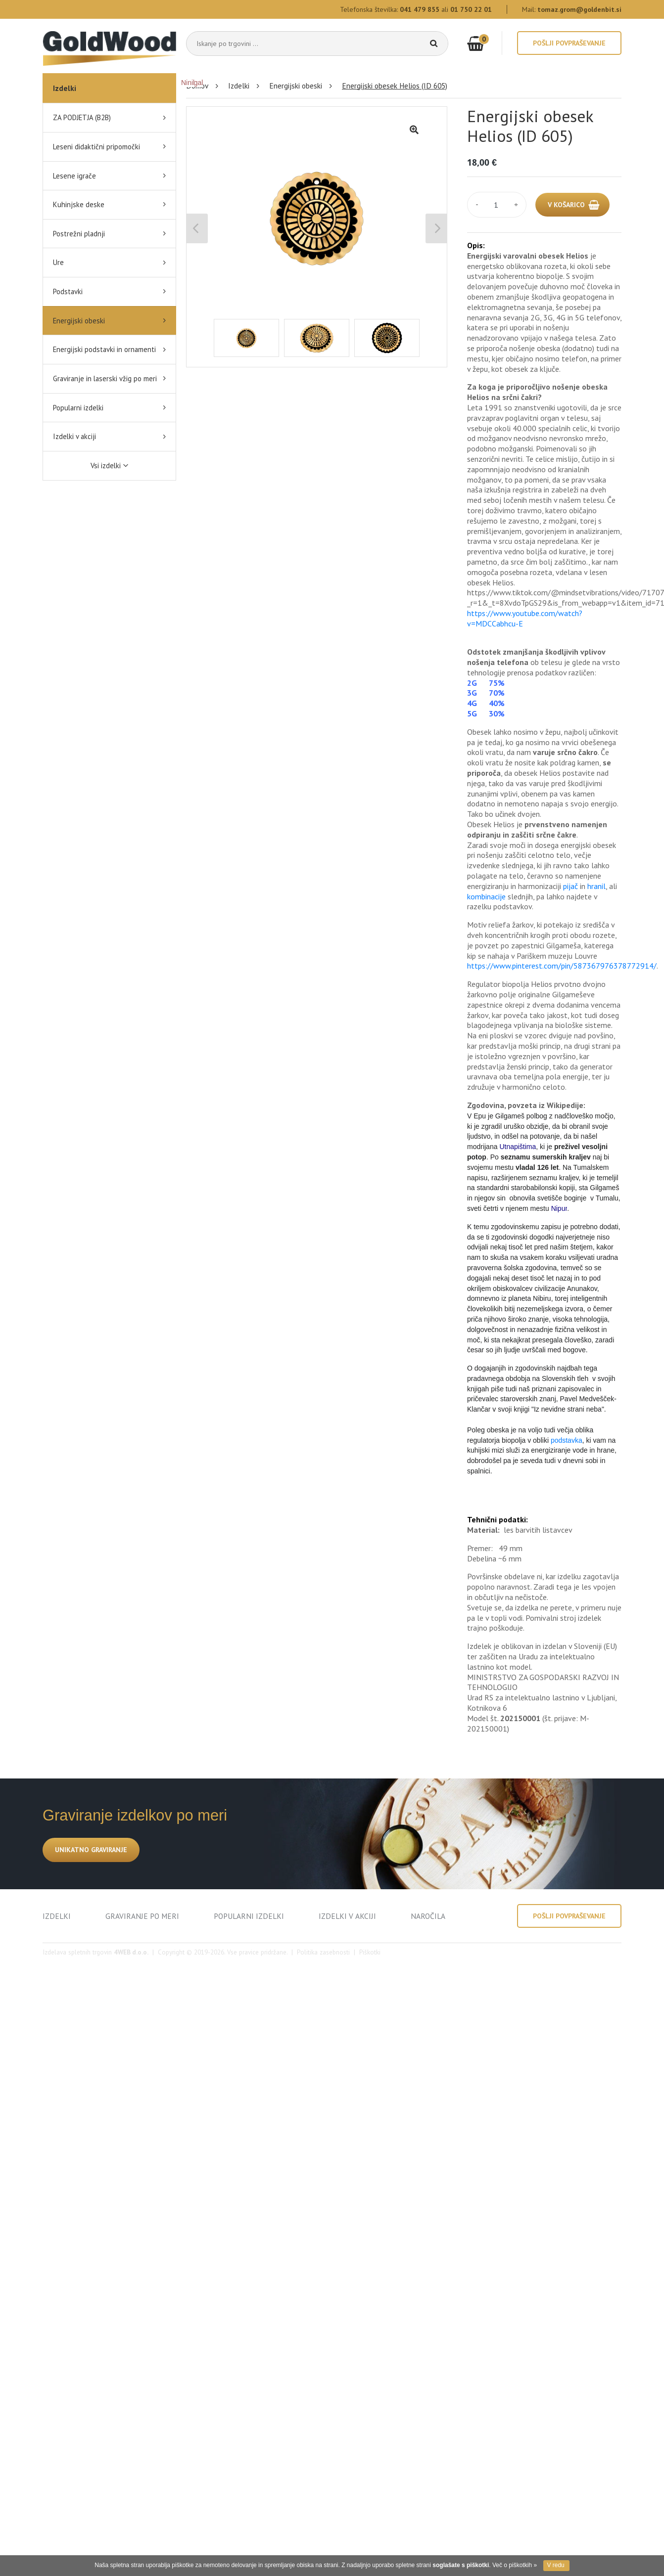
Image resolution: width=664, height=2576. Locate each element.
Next (436, 228)
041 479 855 (419, 9)
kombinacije (487, 896)
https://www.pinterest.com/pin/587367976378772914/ (562, 966)
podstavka (566, 1440)
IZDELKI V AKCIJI (347, 1916)
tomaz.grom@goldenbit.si (579, 9)
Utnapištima (517, 1147)
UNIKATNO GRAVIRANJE (91, 1849)
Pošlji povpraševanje (569, 43)
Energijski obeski (295, 85)
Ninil (187, 83)
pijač (571, 886)
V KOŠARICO (565, 204)
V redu (555, 2565)
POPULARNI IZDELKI (249, 1916)
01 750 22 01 (471, 9)
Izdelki (64, 88)
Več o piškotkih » (514, 2565)
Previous (197, 228)
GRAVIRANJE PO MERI (142, 1916)
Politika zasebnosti (323, 1952)
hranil (596, 886)
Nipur (559, 1208)
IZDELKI (57, 1916)
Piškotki (369, 1952)
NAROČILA (428, 1916)
